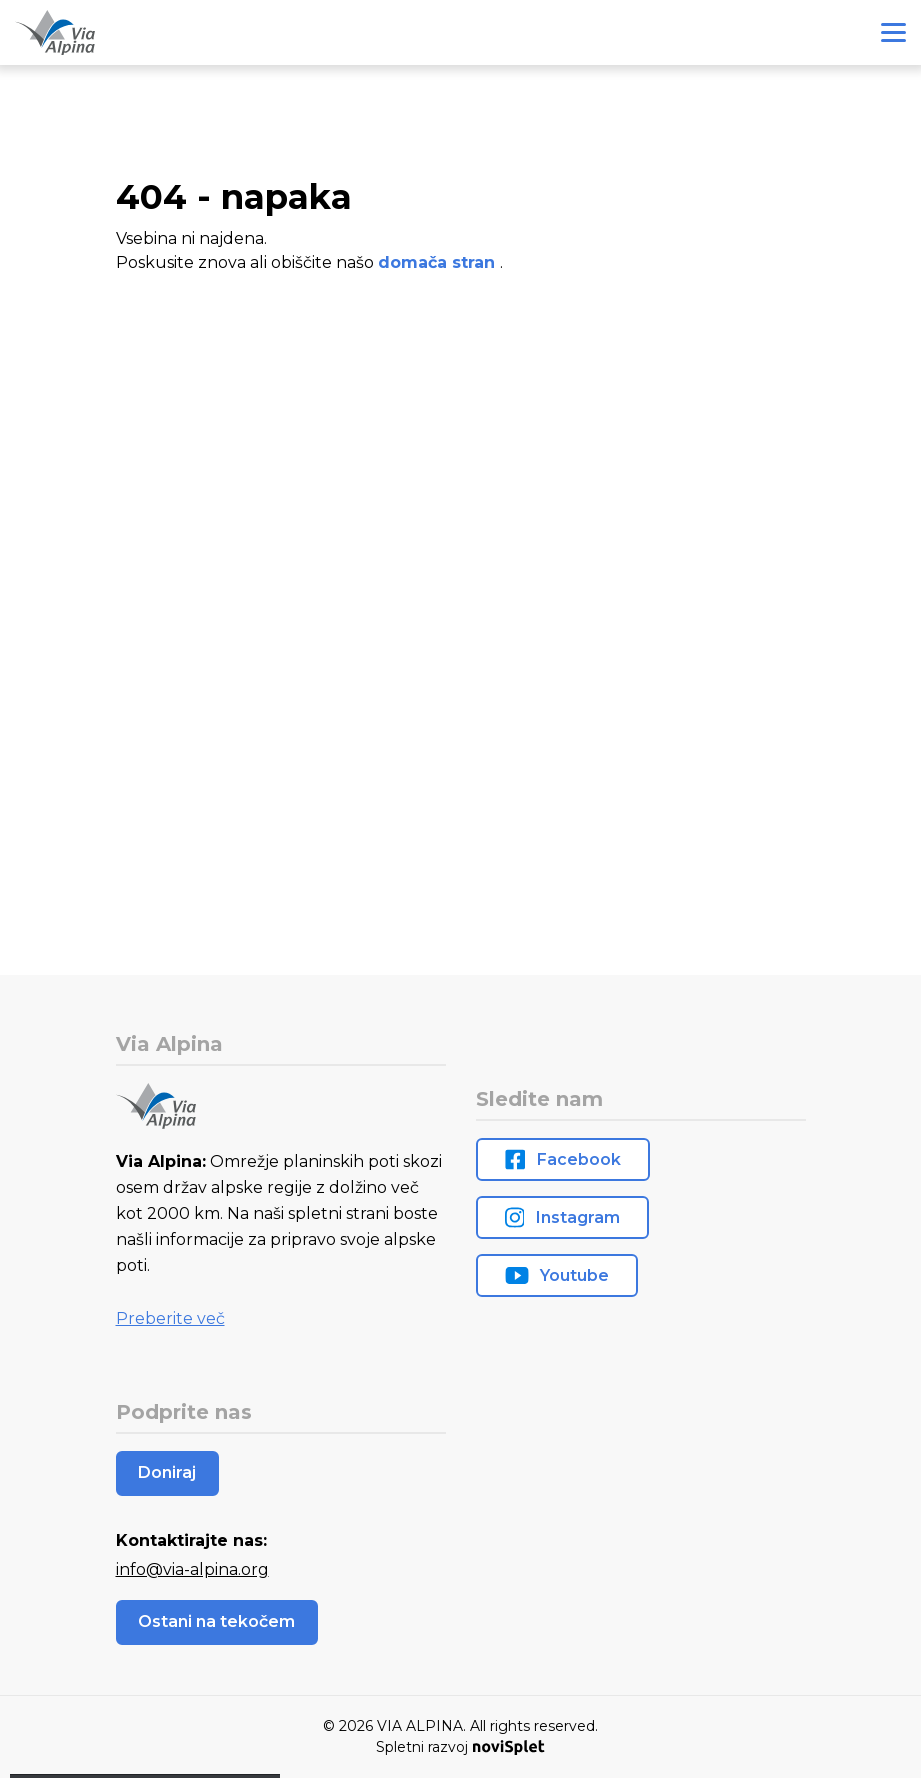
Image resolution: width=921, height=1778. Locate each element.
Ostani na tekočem (216, 1621)
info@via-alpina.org (192, 1569)
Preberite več (170, 1318)
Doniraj (167, 1472)
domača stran (439, 262)
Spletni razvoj (460, 1747)
